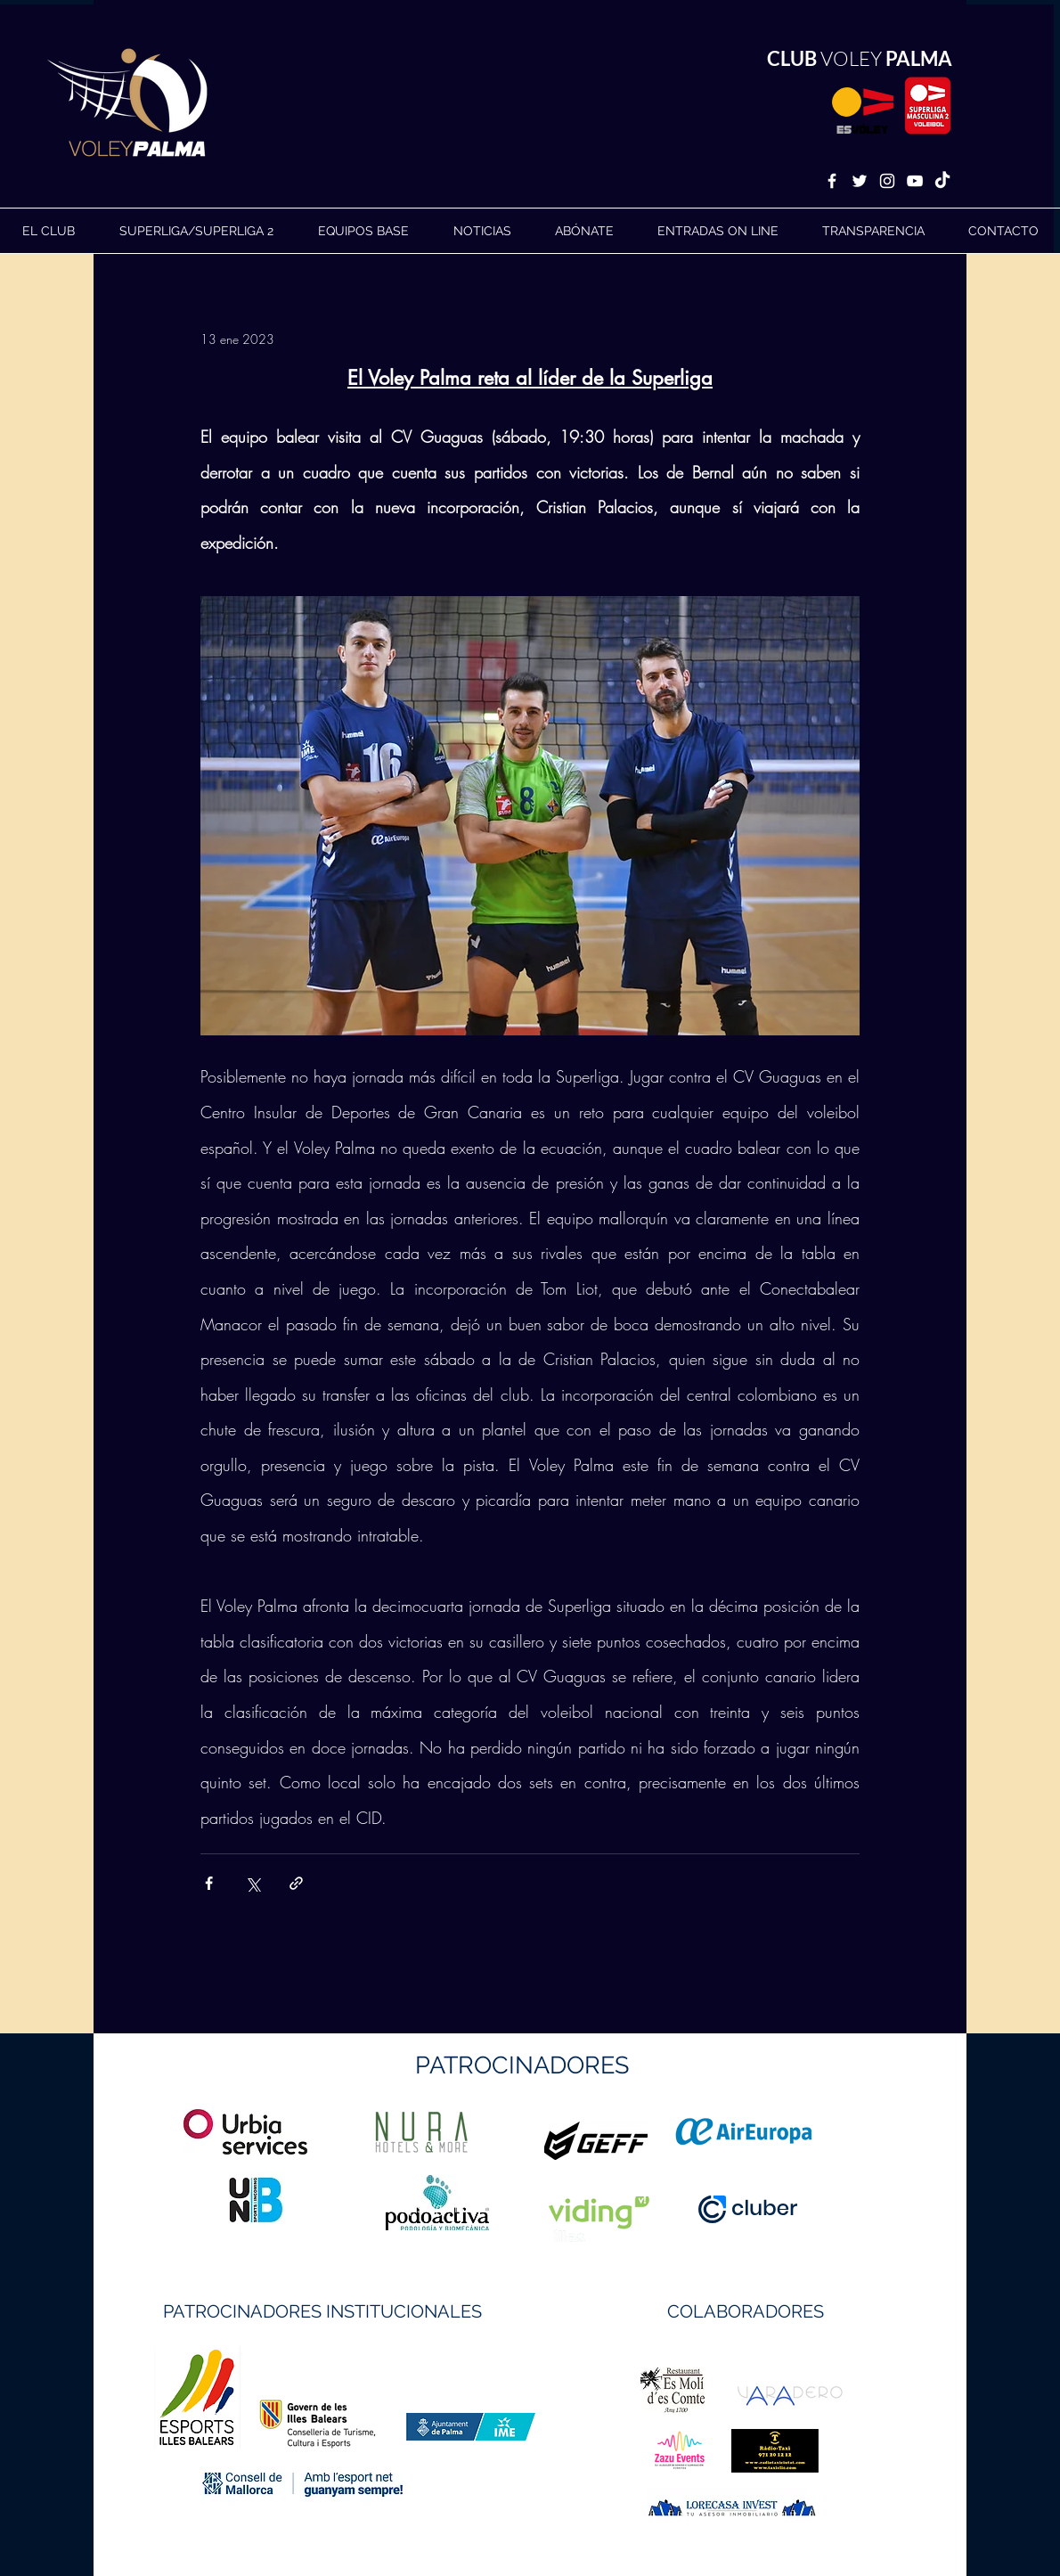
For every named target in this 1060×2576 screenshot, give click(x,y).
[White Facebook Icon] (832, 181)
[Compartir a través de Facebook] (208, 1883)
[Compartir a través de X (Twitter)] (252, 1883)
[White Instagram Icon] (887, 181)
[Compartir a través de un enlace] (296, 1883)
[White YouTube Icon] (915, 181)
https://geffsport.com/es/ (466, 2207)
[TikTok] (942, 181)
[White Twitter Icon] (859, 181)
